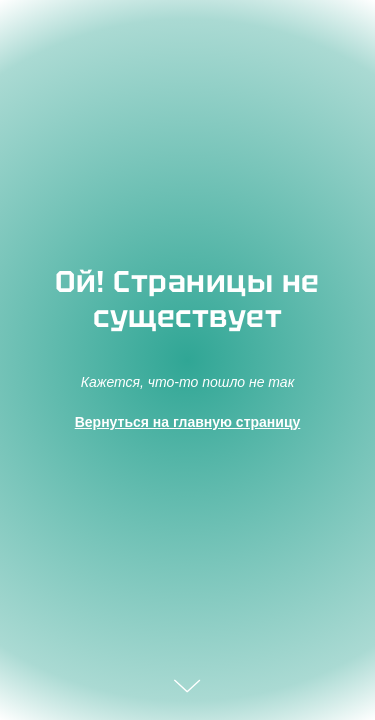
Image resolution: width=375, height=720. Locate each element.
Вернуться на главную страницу (188, 422)
